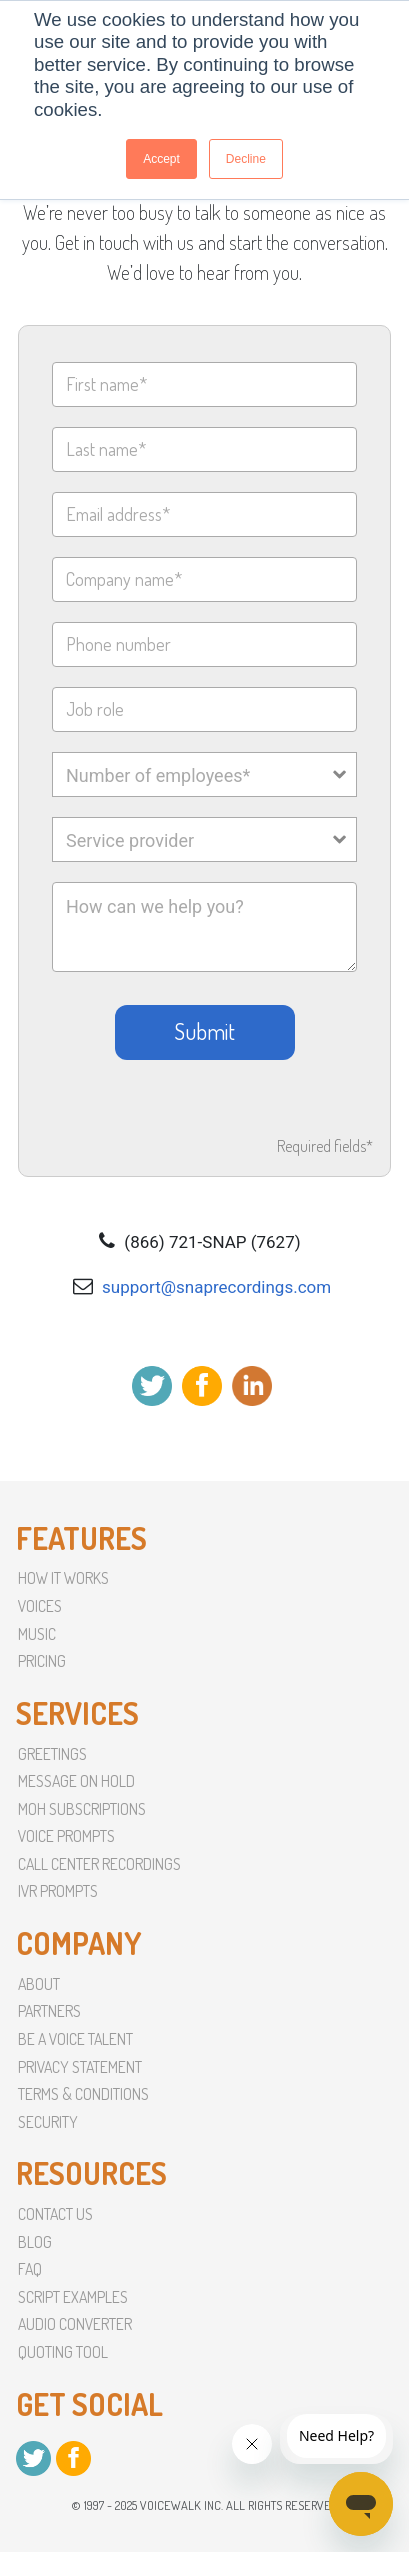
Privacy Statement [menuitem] (80, 2067)
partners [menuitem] (49, 2011)
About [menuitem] (39, 1984)
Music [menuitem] (37, 1634)
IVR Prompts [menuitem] (58, 1891)
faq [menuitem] (30, 2269)
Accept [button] (161, 159)
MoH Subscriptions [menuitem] (82, 1809)
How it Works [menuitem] (63, 1578)
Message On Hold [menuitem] (76, 1781)
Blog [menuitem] (35, 2242)
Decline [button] (246, 159)
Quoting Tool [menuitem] (63, 2352)
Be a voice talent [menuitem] (75, 2039)
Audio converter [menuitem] (75, 2324)
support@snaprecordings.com (216, 1287)
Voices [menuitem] (40, 1606)
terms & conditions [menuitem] (83, 2094)
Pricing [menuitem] (42, 1661)
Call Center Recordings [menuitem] (99, 1864)
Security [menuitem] (48, 2122)
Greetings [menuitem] (52, 1754)
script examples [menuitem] (73, 2297)
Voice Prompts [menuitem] (66, 1836)
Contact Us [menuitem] (55, 2214)
